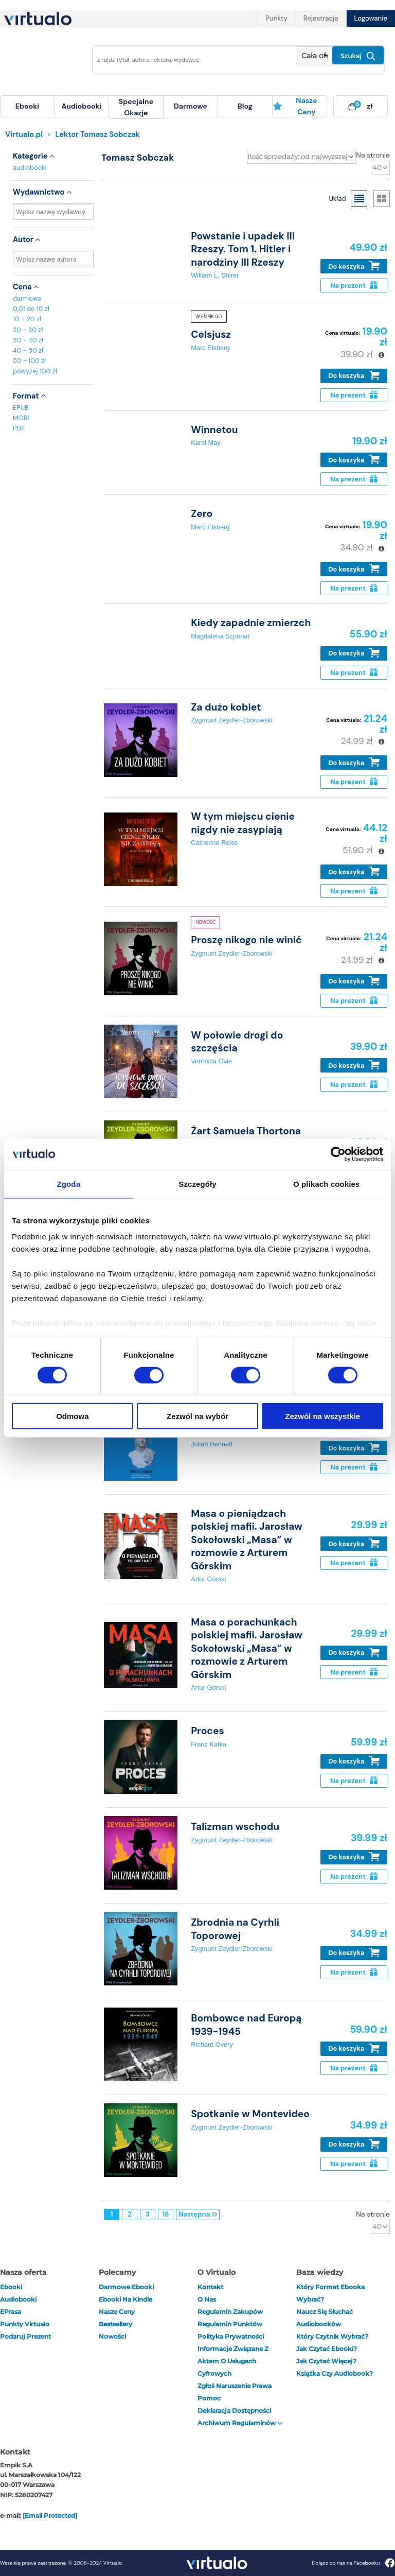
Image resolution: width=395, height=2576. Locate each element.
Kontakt (210, 2287)
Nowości (112, 2336)
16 (166, 2214)
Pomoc (209, 2398)
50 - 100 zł (29, 360)
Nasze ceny (295, 106)
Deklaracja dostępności (234, 2410)
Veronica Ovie (211, 1061)
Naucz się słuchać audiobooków (324, 2318)
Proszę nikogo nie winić (246, 939)
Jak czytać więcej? (326, 2361)
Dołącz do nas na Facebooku (353, 2563)
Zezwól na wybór (197, 1416)
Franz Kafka (208, 1744)
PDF (19, 428)
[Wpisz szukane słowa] (192, 60)
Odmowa (72, 1416)
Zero (201, 513)
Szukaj (358, 56)
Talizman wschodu (235, 1826)
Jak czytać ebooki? (326, 2349)
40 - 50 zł (28, 350)
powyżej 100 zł (35, 371)
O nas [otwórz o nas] (207, 2299)
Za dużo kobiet (226, 707)
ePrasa (10, 2311)
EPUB (21, 407)
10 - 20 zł (27, 319)
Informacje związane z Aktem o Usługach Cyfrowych (233, 2361)
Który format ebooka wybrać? (330, 2293)
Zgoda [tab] (69, 1183)
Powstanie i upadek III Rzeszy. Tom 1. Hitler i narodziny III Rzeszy (243, 249)
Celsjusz (211, 334)
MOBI (21, 417)
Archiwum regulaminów (240, 2423)
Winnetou (214, 429)
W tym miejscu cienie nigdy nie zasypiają (243, 823)
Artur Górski (208, 1579)
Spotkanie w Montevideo (250, 2113)
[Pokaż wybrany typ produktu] (314, 55)
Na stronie (373, 155)
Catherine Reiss (214, 842)
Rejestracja (320, 18)
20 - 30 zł (28, 329)
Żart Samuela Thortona (246, 1131)
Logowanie (370, 18)
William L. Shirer (215, 275)
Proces (207, 1730)
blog (245, 106)
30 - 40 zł (28, 340)
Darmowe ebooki (126, 2287)
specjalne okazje (136, 107)
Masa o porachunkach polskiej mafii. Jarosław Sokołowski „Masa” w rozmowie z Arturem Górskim (246, 1648)
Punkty (276, 18)
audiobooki (30, 167)
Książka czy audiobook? (334, 2373)
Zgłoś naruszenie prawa (235, 2386)
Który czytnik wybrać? (332, 2336)
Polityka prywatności (231, 2336)
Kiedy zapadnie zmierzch (251, 622)
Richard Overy (212, 2044)
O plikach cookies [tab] (326, 1183)
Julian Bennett (211, 1444)
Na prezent (353, 285)
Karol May (206, 442)
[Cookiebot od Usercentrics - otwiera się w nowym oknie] (338, 1154)
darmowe (190, 106)
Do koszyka (354, 266)
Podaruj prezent (25, 2336)
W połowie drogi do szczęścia (237, 1041)
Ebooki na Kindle (125, 2299)
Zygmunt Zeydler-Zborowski (232, 720)
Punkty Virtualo (24, 2324)
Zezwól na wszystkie (322, 1416)
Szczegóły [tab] (197, 1183)
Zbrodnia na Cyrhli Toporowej (235, 1929)
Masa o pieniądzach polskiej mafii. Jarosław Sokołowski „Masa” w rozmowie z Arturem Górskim (246, 1539)
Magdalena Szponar (220, 636)
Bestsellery (115, 2324)
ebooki (11, 2287)
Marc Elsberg (210, 348)
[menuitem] (27, 106)
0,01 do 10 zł (31, 308)
